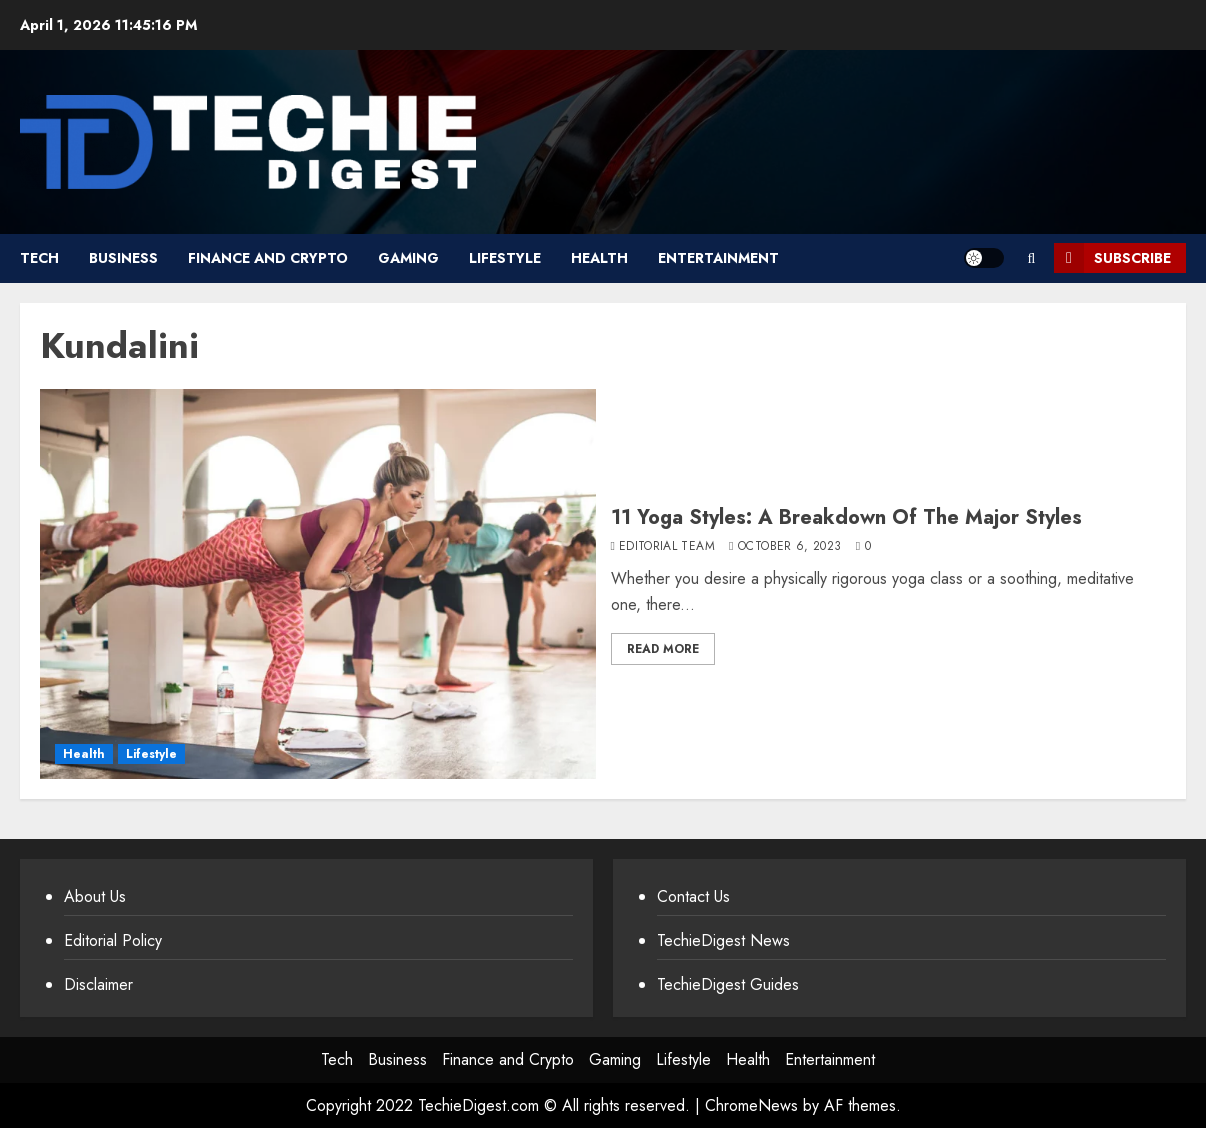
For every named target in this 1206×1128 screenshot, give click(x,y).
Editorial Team (667, 547)
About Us (95, 896)
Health (599, 258)
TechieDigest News (723, 940)
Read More (663, 649)
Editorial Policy (113, 940)
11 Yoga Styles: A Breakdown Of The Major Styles (846, 517)
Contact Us (693, 896)
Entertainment (718, 258)
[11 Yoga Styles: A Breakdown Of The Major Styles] (318, 584)
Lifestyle (505, 258)
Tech (39, 258)
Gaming (408, 258)
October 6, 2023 (789, 547)
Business (123, 258)
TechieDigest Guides (728, 984)
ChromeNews (751, 1105)
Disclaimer (98, 984)
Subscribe (1112, 258)
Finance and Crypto (268, 258)
